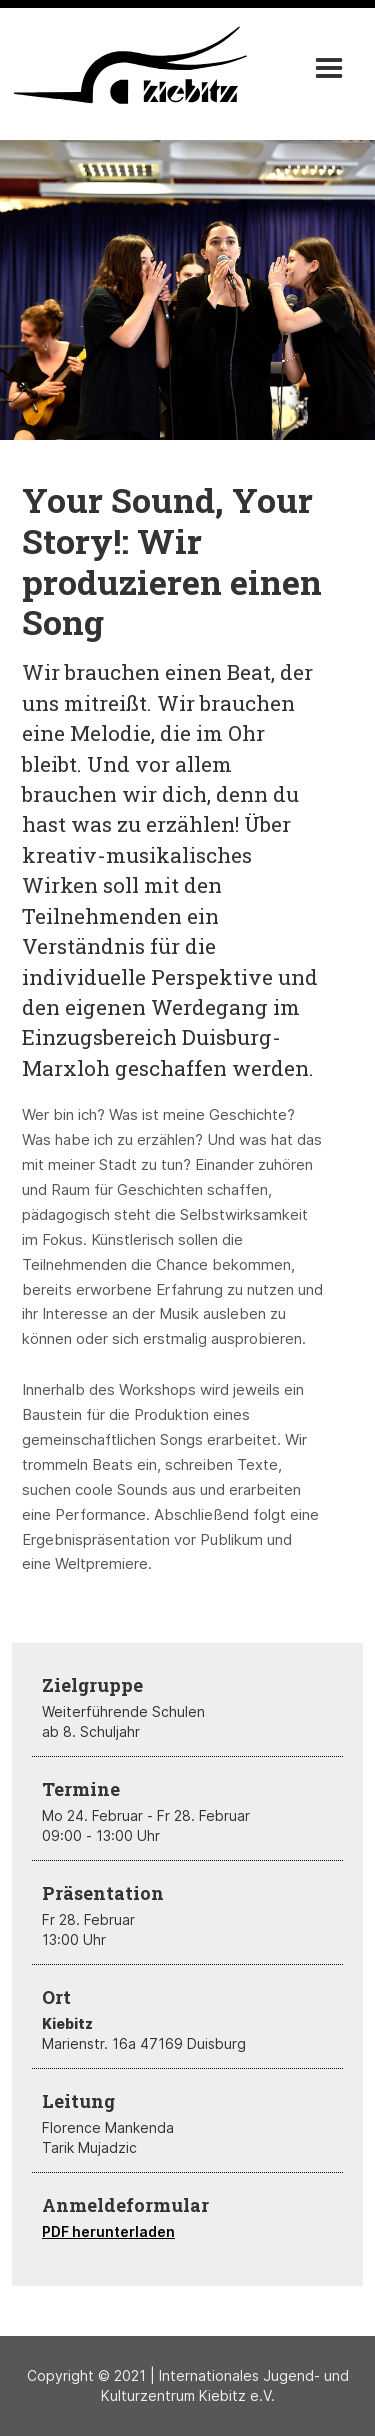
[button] (329, 69)
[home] (127, 65)
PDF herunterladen (108, 2231)
